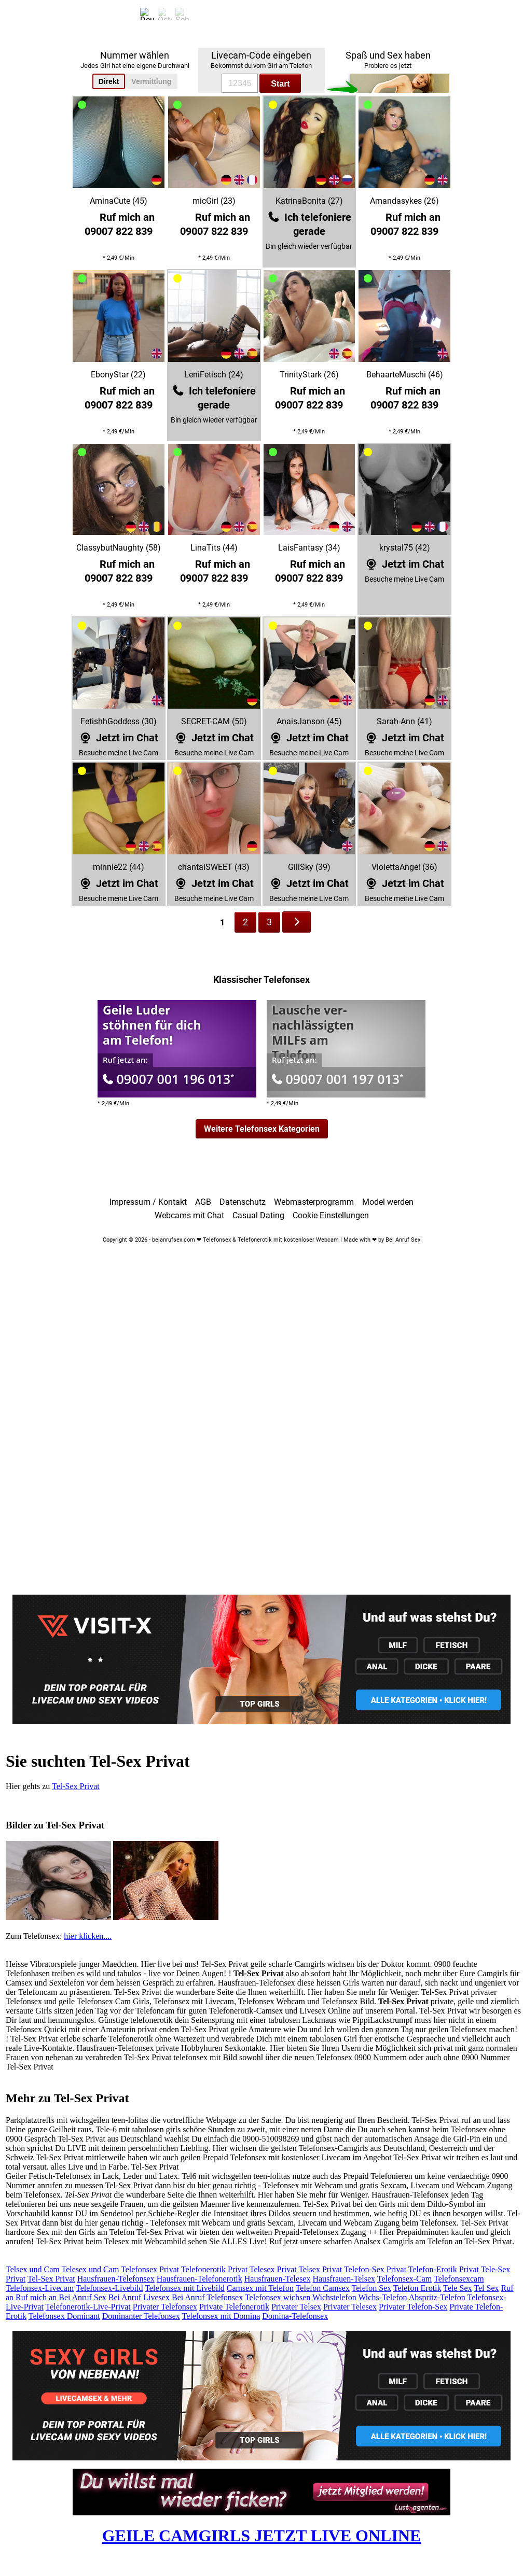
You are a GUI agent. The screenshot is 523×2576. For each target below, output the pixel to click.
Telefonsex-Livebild (109, 2288)
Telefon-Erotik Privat (443, 2269)
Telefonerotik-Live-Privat (88, 2306)
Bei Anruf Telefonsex (207, 2297)
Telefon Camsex (323, 2288)
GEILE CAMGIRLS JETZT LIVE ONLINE (261, 2535)
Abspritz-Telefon (437, 2297)
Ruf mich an (36, 2297)
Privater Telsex (296, 2306)
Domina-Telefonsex (295, 2316)
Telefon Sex (372, 2288)
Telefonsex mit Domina (221, 2316)
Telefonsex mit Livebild (185, 2288)
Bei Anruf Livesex (139, 2297)
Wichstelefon (334, 2297)
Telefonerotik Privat (214, 2269)
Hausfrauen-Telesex (277, 2278)
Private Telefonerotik (234, 2306)
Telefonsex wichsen (277, 2297)
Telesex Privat (273, 2269)
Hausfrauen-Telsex (343, 2278)
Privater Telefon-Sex (413, 2306)
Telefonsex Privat (150, 2269)
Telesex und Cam (90, 2269)
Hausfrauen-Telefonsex (116, 2278)
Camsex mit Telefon (260, 2288)
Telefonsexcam (459, 2278)
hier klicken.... (88, 1936)
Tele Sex (457, 2288)
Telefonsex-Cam (404, 2278)
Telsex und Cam (33, 2269)
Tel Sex (486, 2288)
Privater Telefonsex (165, 2306)
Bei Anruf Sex (82, 2297)
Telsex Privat (320, 2269)
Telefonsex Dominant (64, 2316)
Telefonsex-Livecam (40, 2288)
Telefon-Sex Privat (375, 2269)
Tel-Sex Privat (76, 1786)
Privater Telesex (350, 2306)
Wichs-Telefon (382, 2297)
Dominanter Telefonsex (141, 2316)
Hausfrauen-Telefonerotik (199, 2278)
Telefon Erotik (417, 2288)
